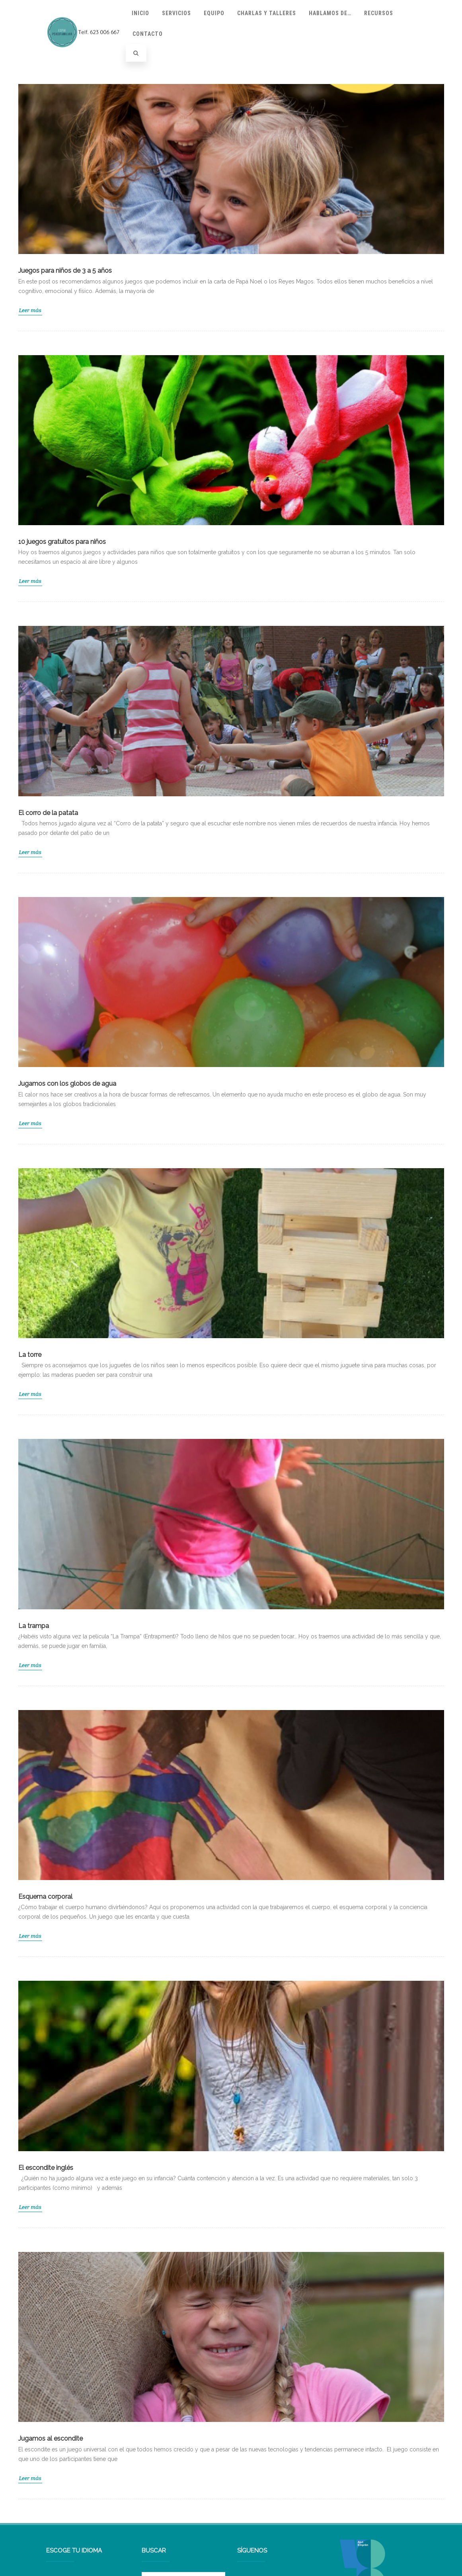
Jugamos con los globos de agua (67, 1083)
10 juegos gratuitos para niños (62, 541)
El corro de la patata (48, 813)
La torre (29, 1354)
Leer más (30, 310)
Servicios (176, 13)
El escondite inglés (45, 2167)
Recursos (378, 13)
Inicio (140, 13)
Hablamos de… (330, 13)
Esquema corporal (45, 1896)
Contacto (148, 34)
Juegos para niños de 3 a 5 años (65, 270)
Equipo (214, 13)
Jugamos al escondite (50, 2438)
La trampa (33, 1626)
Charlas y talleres (266, 13)
